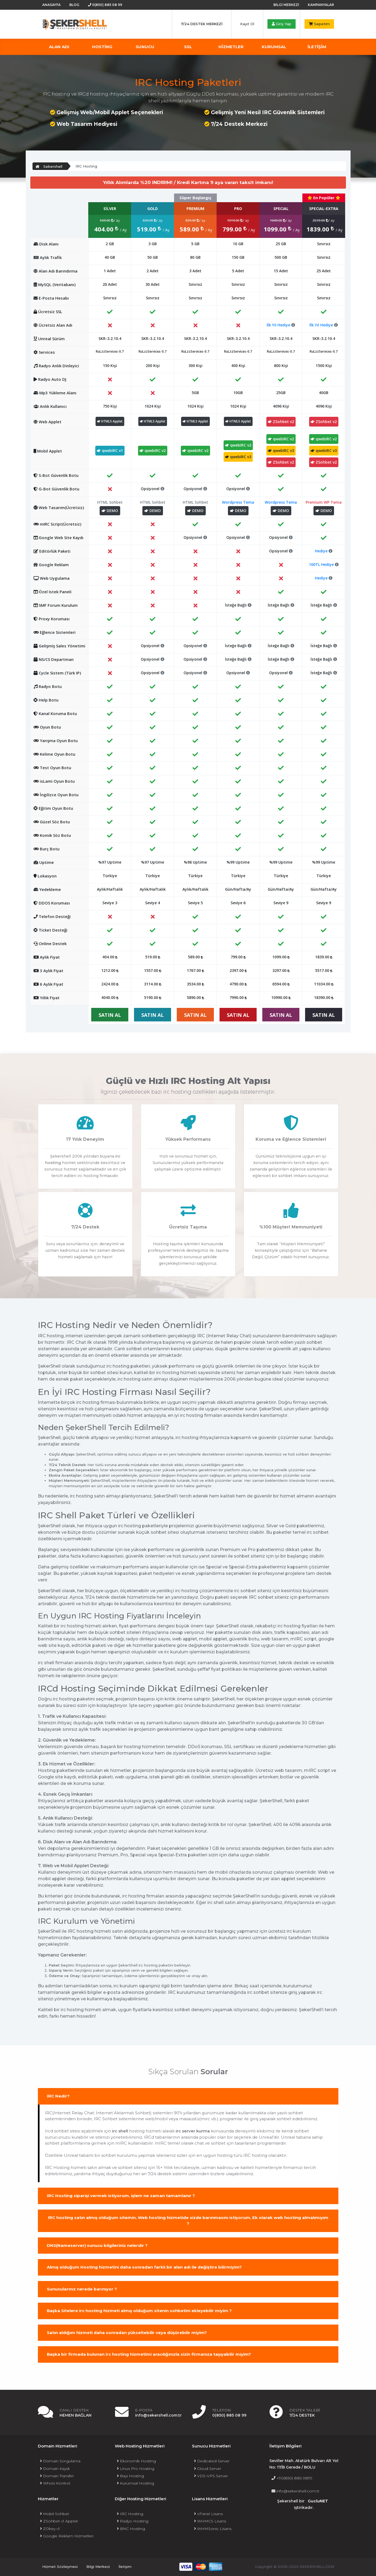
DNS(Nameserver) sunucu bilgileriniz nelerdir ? (97, 2245)
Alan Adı (59, 46)
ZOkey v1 (50, 2528)
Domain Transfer (57, 2475)
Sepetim (319, 24)
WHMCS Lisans (210, 2521)
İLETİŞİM (317, 46)
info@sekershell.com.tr (295, 2491)
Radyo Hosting (132, 2521)
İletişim (125, 2566)
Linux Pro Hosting (135, 2468)
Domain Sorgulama (60, 2461)
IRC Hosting (130, 2513)
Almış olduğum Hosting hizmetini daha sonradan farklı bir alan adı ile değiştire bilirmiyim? (144, 2267)
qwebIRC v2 (153, 450)
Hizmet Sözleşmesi (60, 2566)
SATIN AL (110, 1015)
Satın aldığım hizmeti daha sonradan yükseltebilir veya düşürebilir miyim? (127, 2332)
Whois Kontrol (55, 2483)
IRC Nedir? (58, 2096)
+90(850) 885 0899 (292, 2478)
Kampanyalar (321, 5)
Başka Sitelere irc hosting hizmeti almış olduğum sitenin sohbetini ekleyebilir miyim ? (139, 2310)
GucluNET (318, 2501)
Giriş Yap (281, 24)
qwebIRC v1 (110, 450)
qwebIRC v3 (238, 456)
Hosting (102, 46)
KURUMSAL (274, 46)
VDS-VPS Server (211, 2475)
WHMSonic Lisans (212, 2528)
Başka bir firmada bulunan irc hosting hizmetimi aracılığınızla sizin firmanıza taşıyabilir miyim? (149, 2354)
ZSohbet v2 (281, 421)
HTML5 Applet (110, 421)
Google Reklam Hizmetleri (66, 2536)
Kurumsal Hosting (135, 2483)
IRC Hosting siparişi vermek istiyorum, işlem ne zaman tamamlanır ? (121, 2195)
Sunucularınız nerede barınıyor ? (82, 2289)
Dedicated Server (212, 2461)
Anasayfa (51, 5)
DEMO (110, 510)
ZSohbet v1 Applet (59, 2521)
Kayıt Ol (247, 24)
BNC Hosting (131, 2528)
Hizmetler (231, 46)
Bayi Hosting (130, 2475)
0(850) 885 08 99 (105, 5)
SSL (188, 46)
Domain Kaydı (55, 2468)
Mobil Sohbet (54, 2513)
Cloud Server (207, 2468)
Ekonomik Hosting (136, 2461)
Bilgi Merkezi (286, 5)
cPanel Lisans (208, 2513)
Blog (74, 5)
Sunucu (145, 46)
